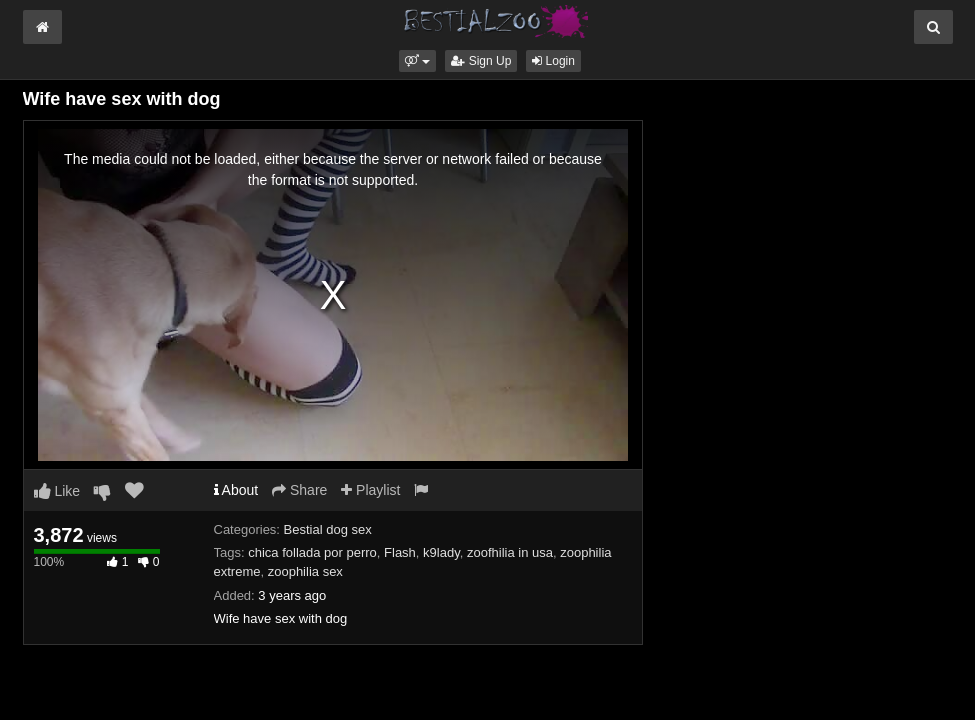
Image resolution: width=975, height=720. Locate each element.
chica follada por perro (312, 552)
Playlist (370, 490)
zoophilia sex (305, 571)
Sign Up (481, 61)
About (236, 490)
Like (57, 491)
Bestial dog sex (328, 529)
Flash (400, 552)
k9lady (441, 552)
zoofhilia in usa (510, 552)
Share (299, 490)
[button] (417, 61)
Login (553, 61)
